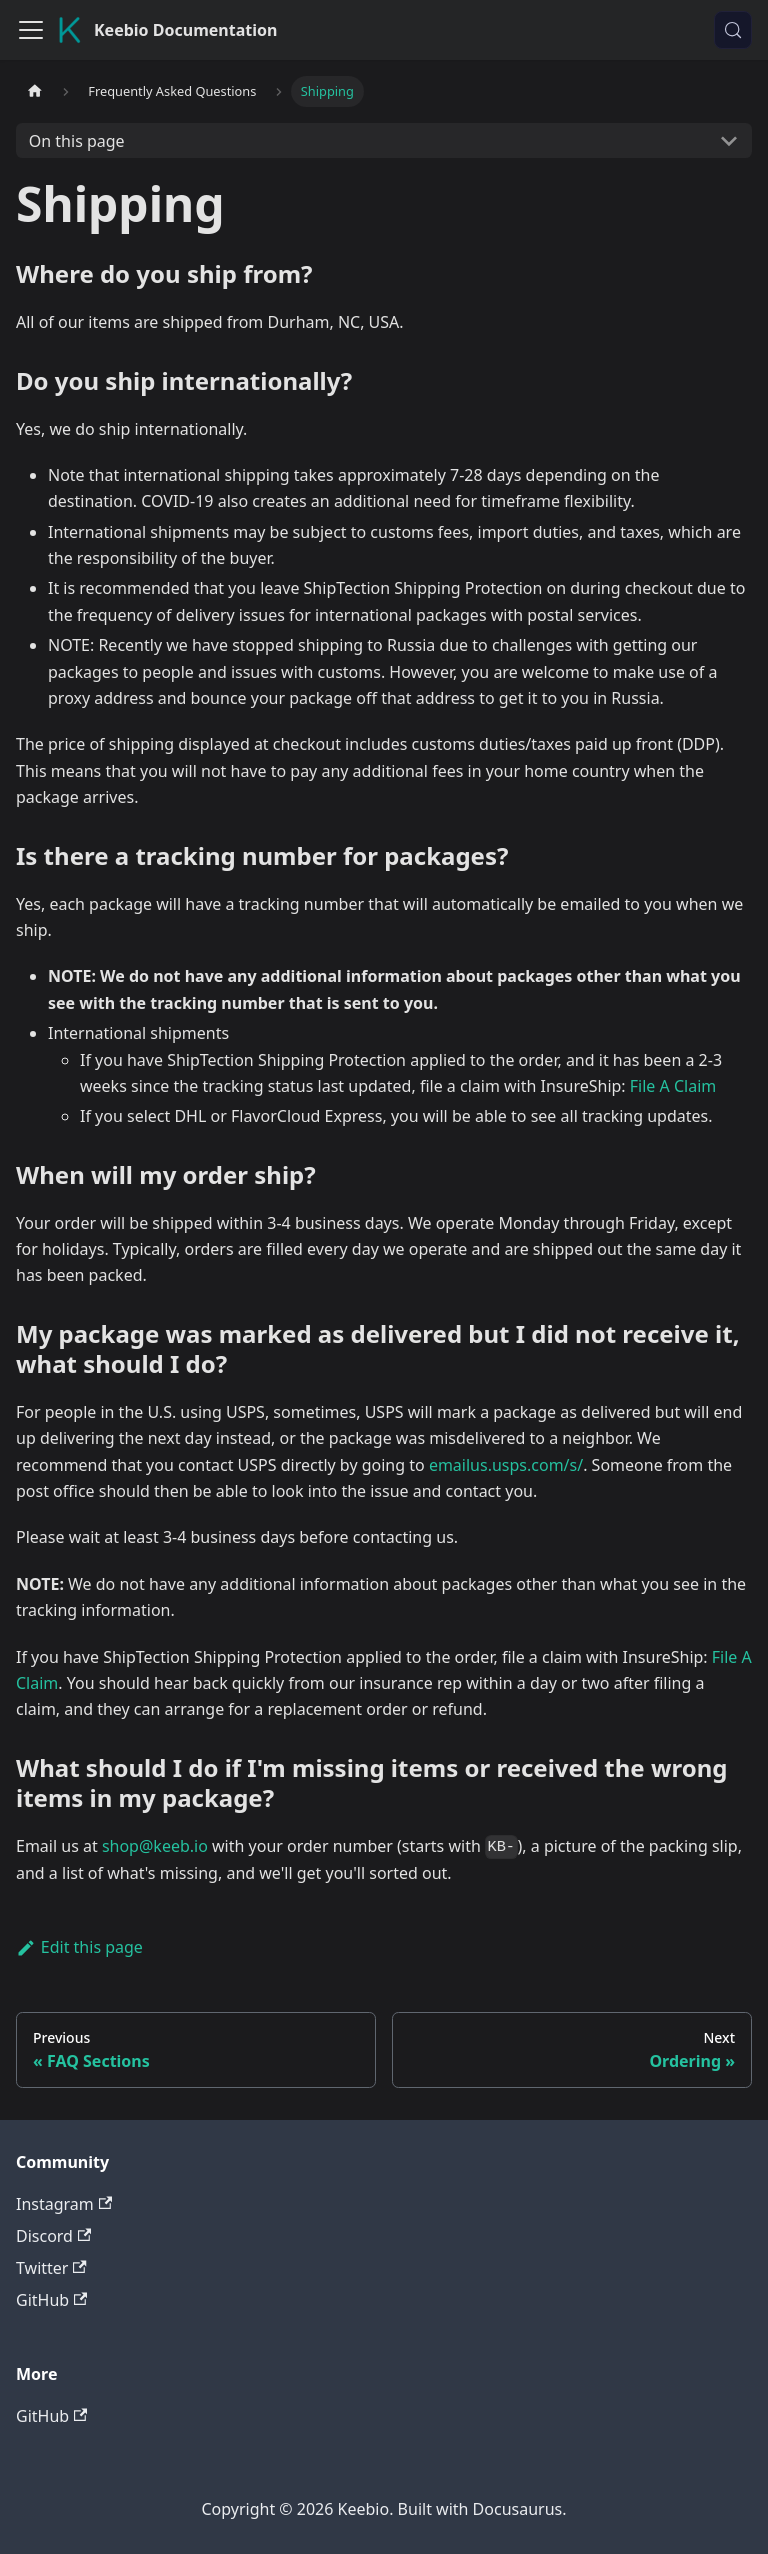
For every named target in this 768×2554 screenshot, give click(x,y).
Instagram (64, 2204)
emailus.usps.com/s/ (506, 1465)
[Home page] (35, 91)
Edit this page (79, 1947)
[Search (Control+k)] (733, 30)
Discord (53, 2236)
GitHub (51, 2300)
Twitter (51, 2268)
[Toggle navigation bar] (31, 30)
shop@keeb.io (155, 1846)
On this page (77, 141)
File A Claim (673, 1086)
